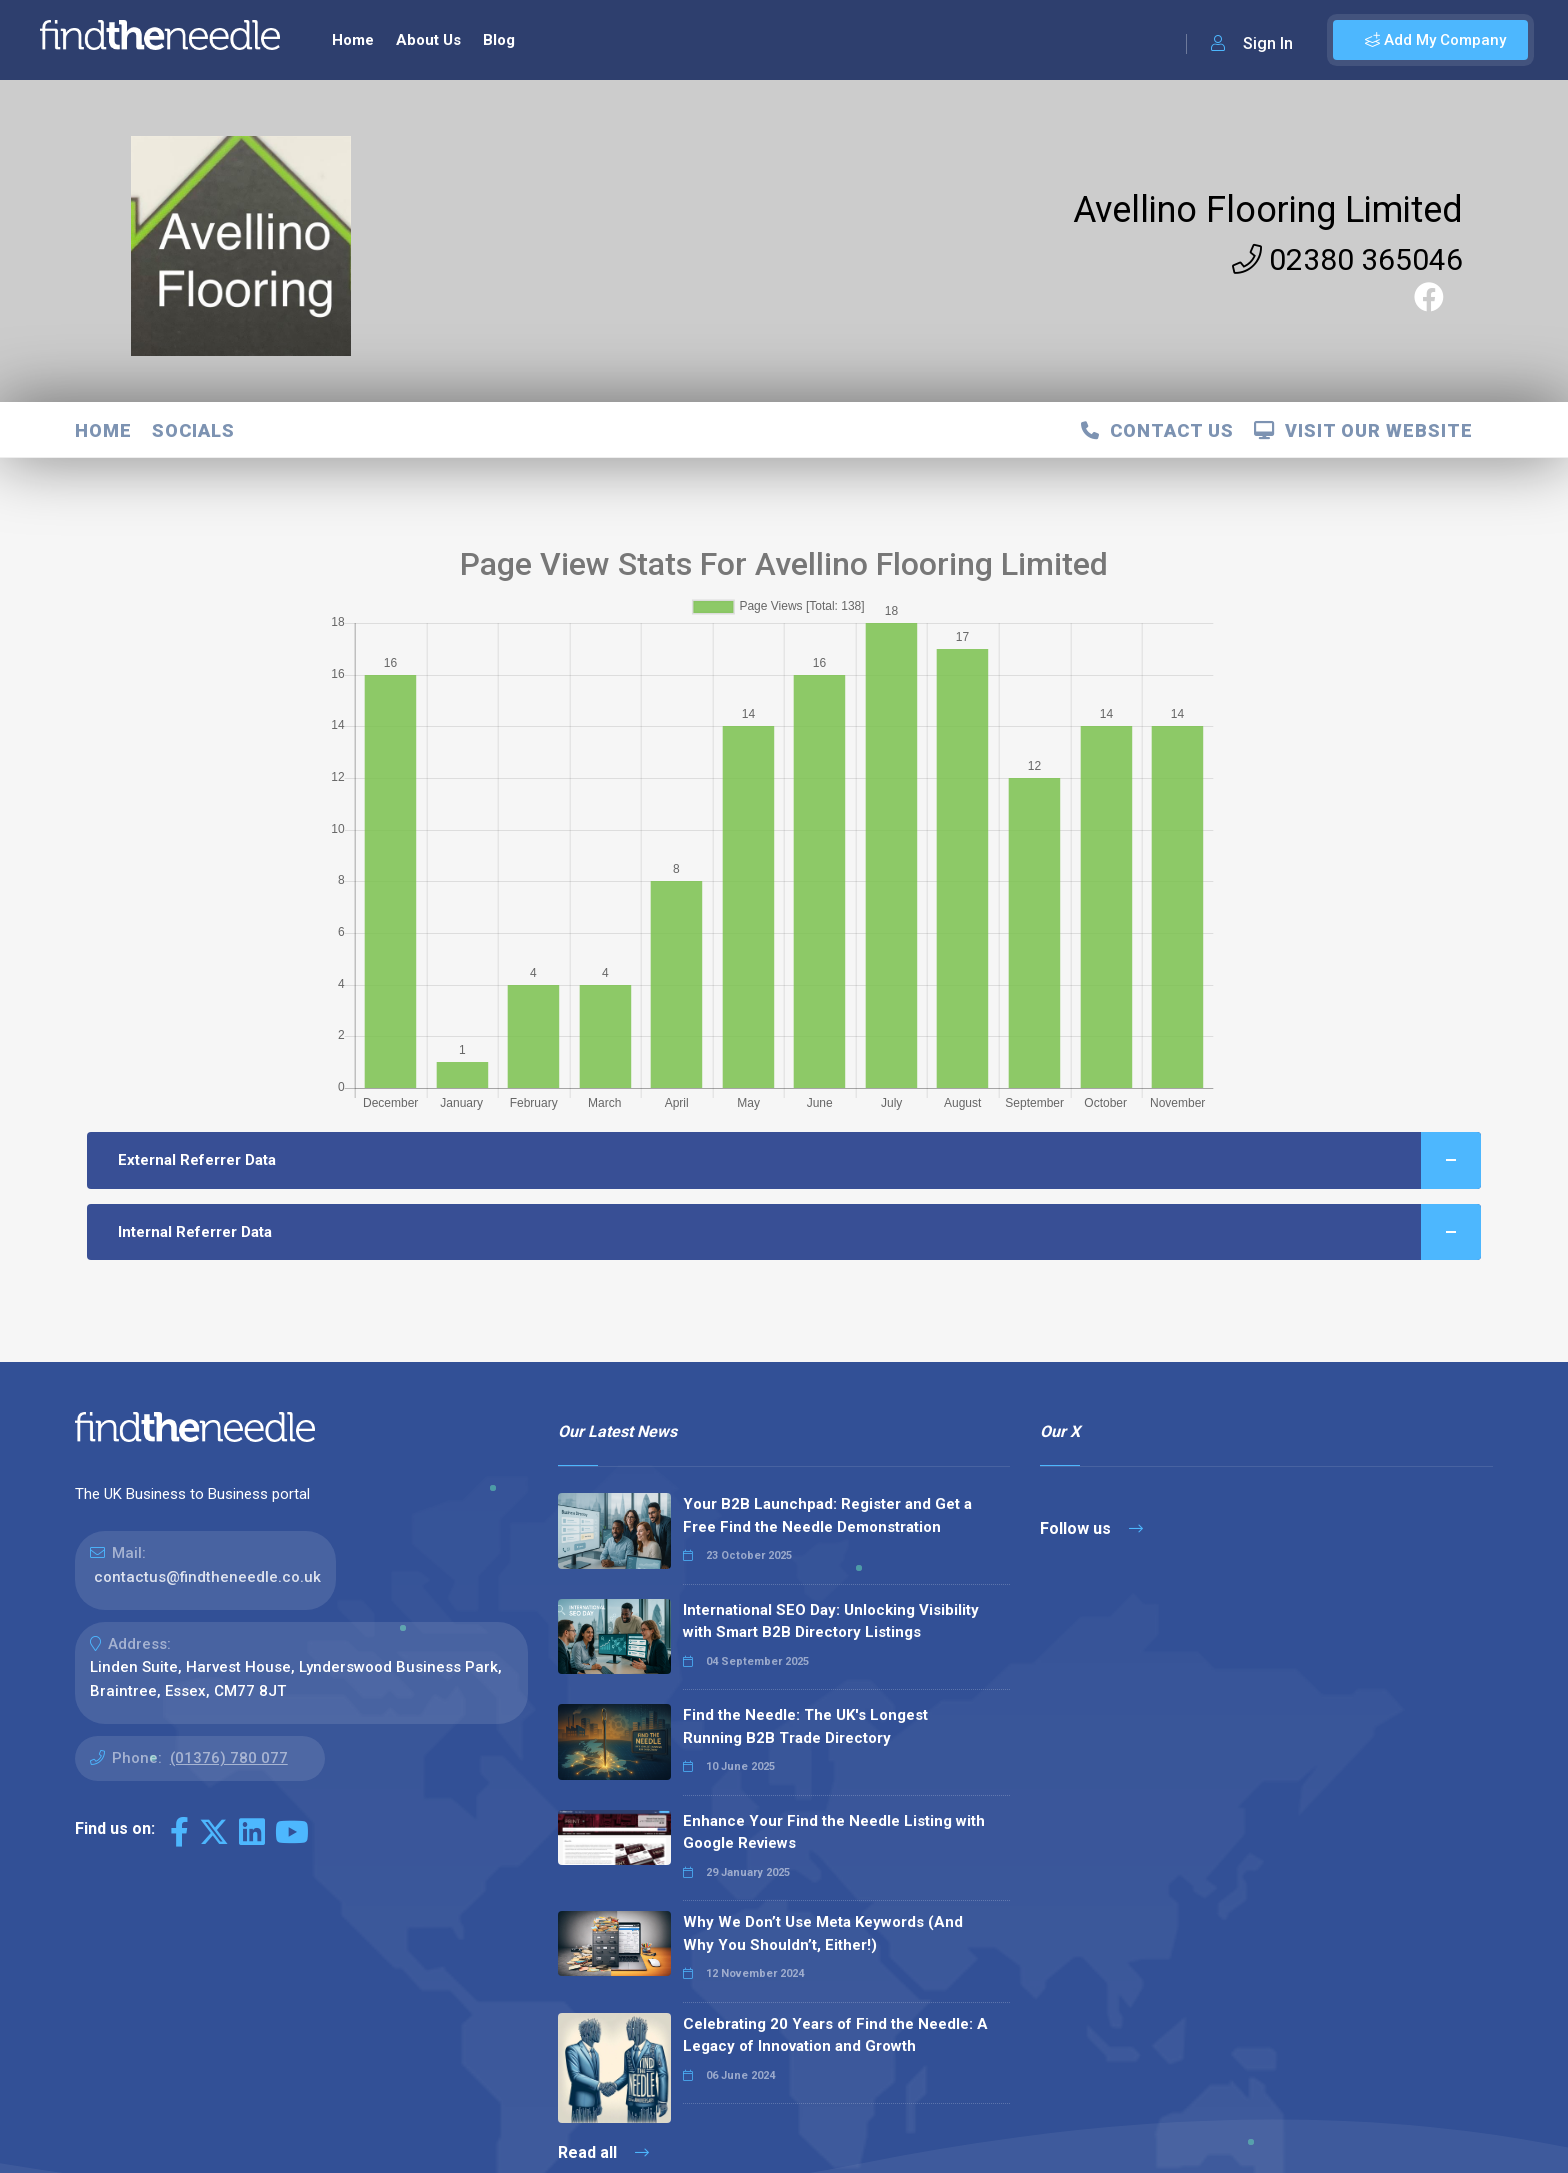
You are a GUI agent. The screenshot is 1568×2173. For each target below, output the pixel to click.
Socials (193, 430)
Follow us (1091, 1528)
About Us (428, 40)
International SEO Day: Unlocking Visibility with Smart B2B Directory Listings (831, 1621)
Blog (499, 40)
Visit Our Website (1363, 430)
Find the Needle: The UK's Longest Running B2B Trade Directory (805, 1726)
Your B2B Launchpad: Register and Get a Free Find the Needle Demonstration (827, 1515)
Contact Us (1157, 430)
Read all (603, 2152)
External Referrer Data (800, 1160)
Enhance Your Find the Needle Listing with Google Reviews (834, 1832)
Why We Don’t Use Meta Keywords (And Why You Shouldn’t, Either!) (823, 1933)
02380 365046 (1347, 259)
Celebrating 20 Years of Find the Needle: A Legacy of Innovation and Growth (835, 2035)
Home (353, 40)
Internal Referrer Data (800, 1232)
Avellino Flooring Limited (1268, 210)
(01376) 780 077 (229, 1758)
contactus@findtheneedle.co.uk (207, 1577)
